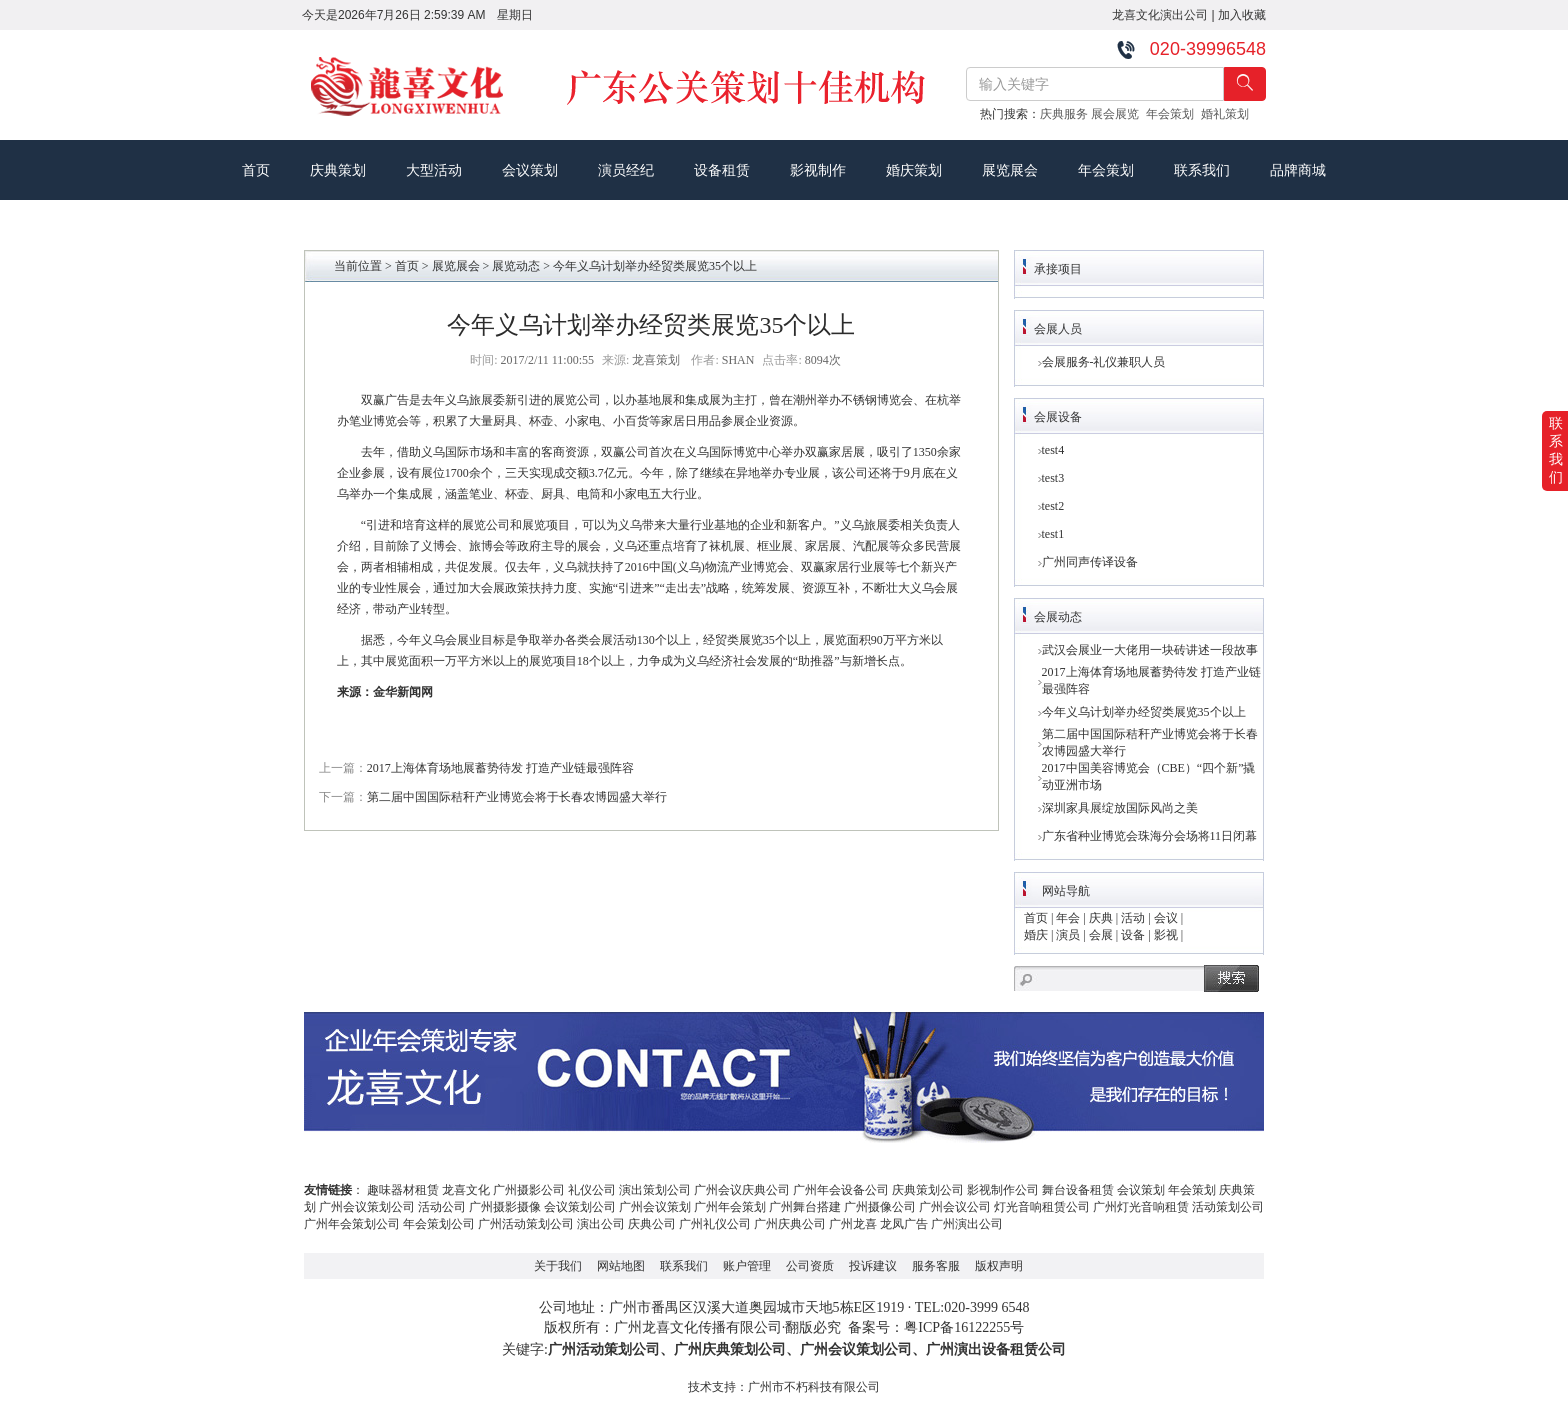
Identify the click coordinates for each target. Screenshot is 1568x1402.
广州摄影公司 (529, 1190)
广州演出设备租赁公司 (996, 1349)
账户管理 (747, 1266)
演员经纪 (626, 170)
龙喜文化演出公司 (1160, 15)
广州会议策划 (655, 1207)
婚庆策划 (914, 170)
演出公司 (601, 1224)
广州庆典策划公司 (730, 1349)
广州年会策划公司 (352, 1224)
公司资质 (810, 1266)
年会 (1068, 918)
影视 (1166, 935)
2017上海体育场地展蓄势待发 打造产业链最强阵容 (500, 768)
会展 (1101, 935)
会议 (1166, 918)
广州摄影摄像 (505, 1207)
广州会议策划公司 (367, 1207)
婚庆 (1036, 935)
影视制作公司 (1003, 1190)
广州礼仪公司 (715, 1224)
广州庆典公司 (790, 1224)
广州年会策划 (730, 1207)
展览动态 (516, 266)
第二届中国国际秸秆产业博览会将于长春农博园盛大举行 (517, 797)
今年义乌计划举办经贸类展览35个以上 (1144, 712)
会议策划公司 (580, 1207)
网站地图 (621, 1266)
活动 (1133, 918)
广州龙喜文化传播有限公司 (698, 1327)
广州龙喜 (853, 1224)
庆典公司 (652, 1224)
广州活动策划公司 (526, 1224)
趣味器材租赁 (403, 1190)
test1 (1053, 534)
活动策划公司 (1228, 1207)
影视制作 (818, 170)
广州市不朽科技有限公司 (814, 1387)
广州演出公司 (967, 1224)
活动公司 (442, 1207)
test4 (1053, 450)
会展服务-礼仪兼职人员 (1104, 362)
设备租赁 (722, 170)
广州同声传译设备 (1090, 562)
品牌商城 (1298, 170)
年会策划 (1173, 114)
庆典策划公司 (928, 1190)
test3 (1053, 478)
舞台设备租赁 (1078, 1190)
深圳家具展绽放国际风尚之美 (1120, 808)
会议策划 (530, 170)
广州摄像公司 (880, 1207)
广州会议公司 (955, 1207)
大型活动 (434, 170)
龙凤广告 (904, 1224)
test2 (1053, 506)
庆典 (1101, 918)
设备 (1133, 935)
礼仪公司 (592, 1190)
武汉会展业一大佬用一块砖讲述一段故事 (1150, 650)
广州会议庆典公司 (742, 1190)
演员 (1068, 935)
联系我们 (1202, 170)
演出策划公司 (655, 1190)
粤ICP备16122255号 (964, 1327)
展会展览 (1118, 114)
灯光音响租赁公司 (1042, 1207)
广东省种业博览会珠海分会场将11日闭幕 (1150, 836)
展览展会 (1010, 170)
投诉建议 (873, 1266)
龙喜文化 (466, 1190)
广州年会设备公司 (841, 1190)
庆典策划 (338, 170)
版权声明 (999, 1266)
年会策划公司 (439, 1224)
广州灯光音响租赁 (1141, 1207)
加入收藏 (1242, 15)
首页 (256, 170)
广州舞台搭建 (805, 1207)
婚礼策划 (1228, 114)
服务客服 (936, 1266)
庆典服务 (1065, 114)
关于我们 (558, 1266)
